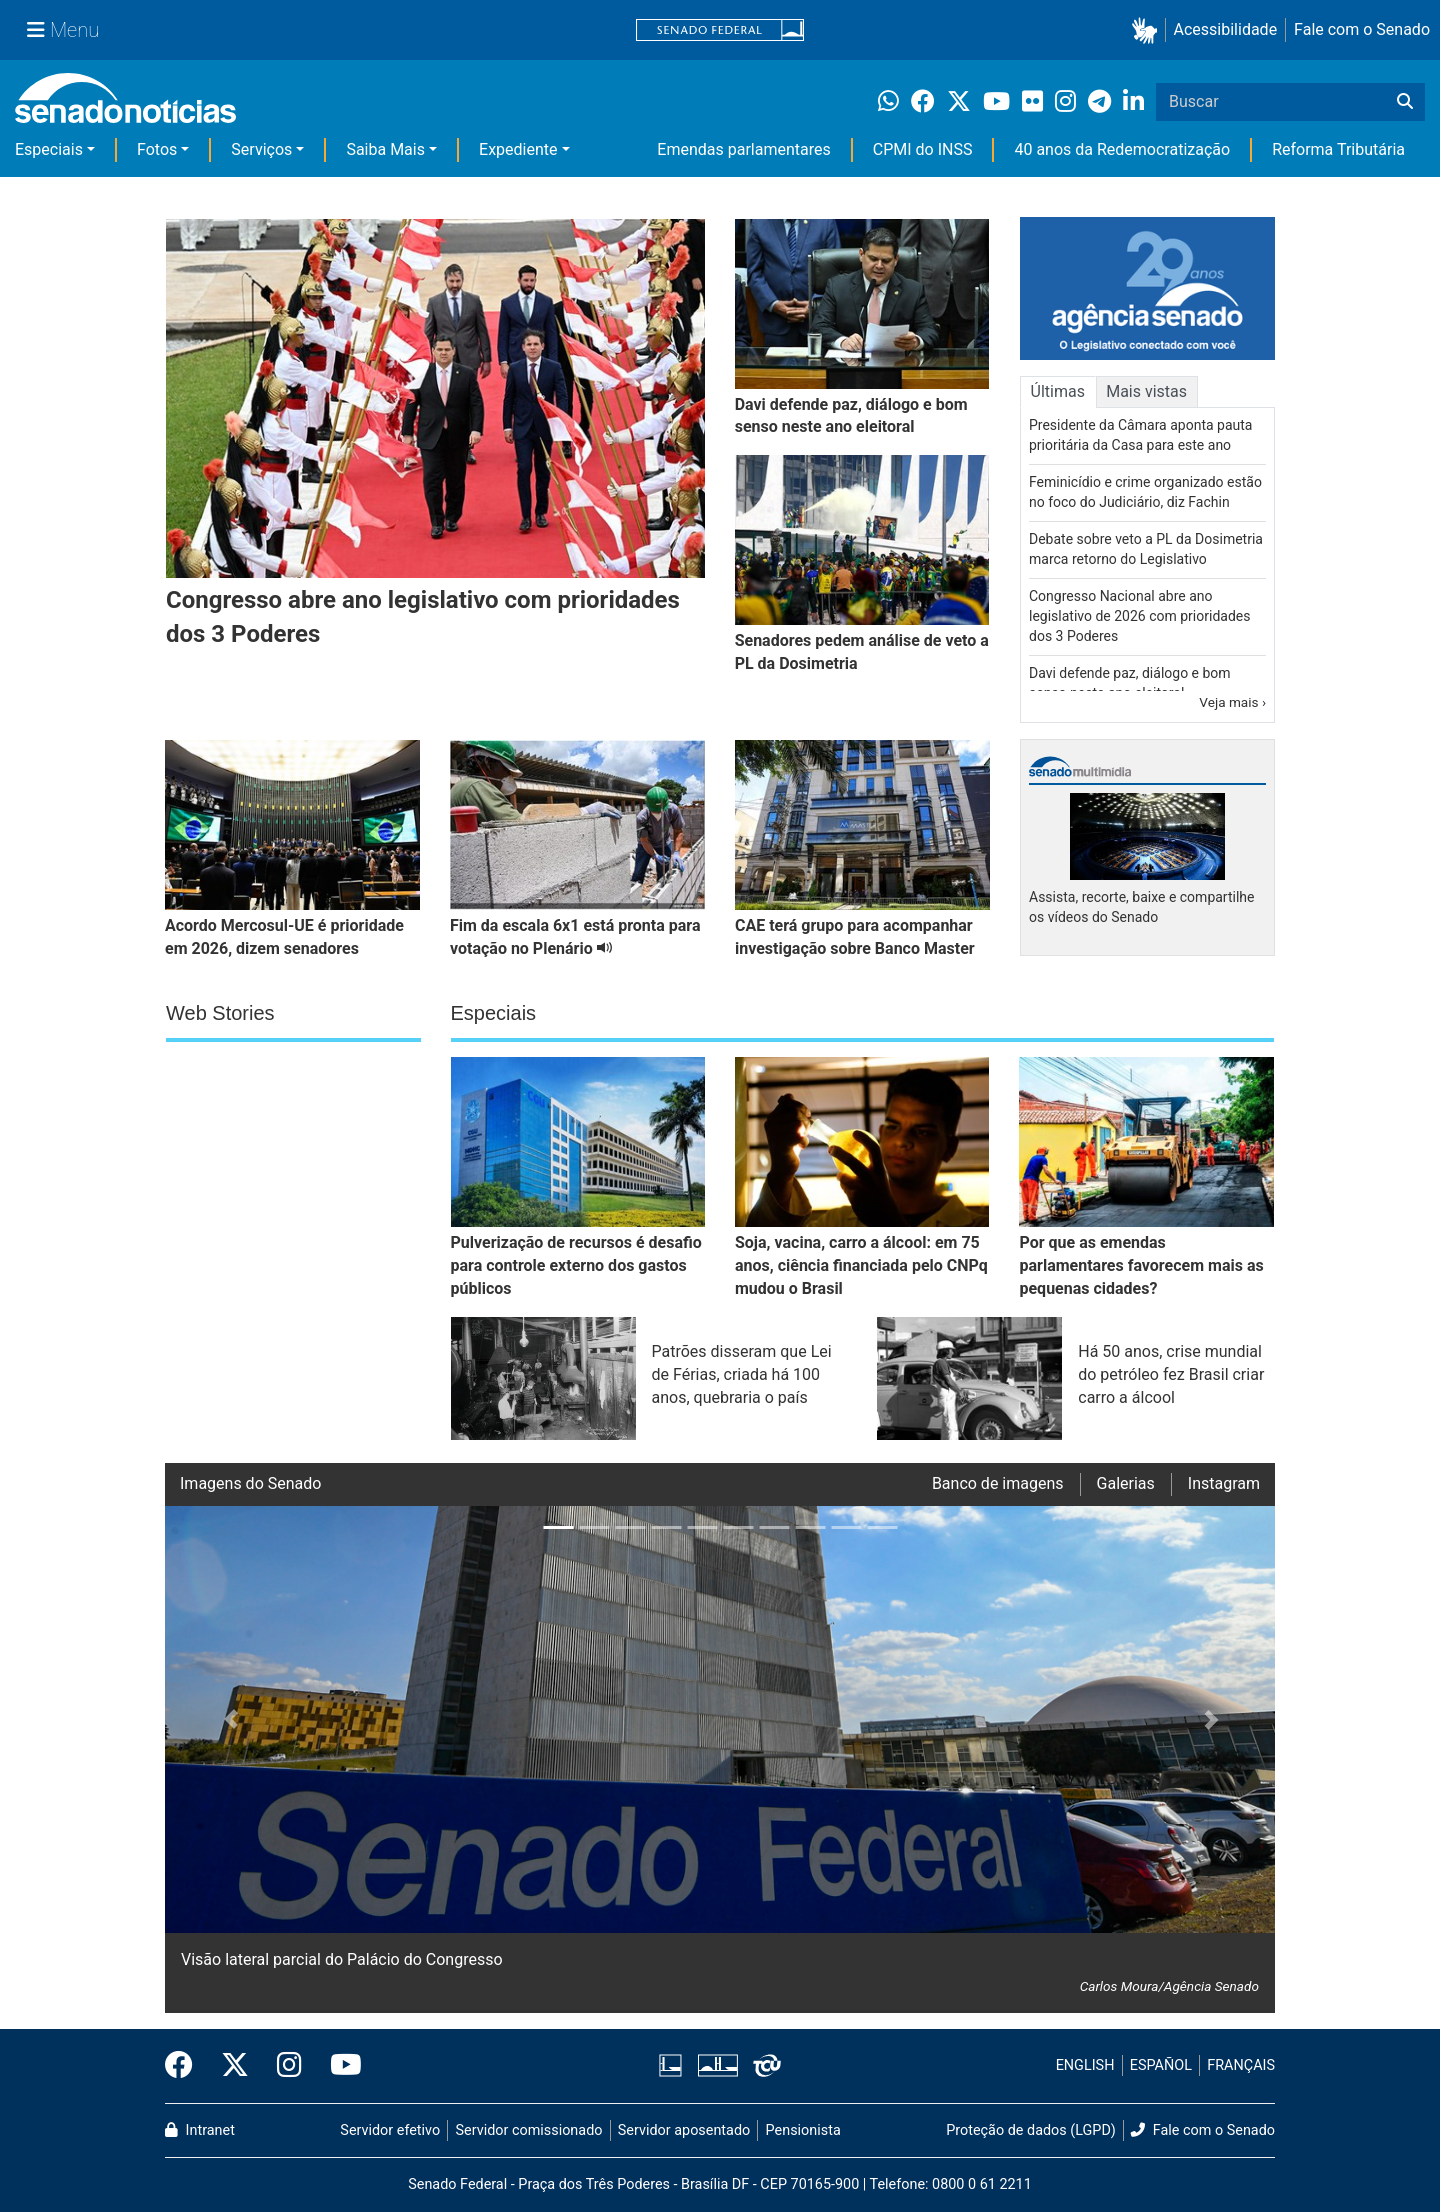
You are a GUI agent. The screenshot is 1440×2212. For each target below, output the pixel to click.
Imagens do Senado (250, 1483)
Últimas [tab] (1058, 391)
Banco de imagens (998, 1483)
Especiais (49, 149)
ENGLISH (1085, 2065)
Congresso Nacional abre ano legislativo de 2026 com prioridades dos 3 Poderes (1139, 616)
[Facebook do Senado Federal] (186, 2066)
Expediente (518, 149)
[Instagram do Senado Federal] (289, 2066)
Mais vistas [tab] (1146, 391)
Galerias (1126, 1483)
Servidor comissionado (529, 2130)
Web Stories (220, 1013)
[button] (1148, 30)
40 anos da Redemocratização (1122, 149)
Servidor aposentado (684, 2130)
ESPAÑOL (1161, 2065)
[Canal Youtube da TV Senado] (339, 2066)
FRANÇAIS (1241, 2065)
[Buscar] (1405, 102)
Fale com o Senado (1362, 29)
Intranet (200, 2130)
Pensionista (803, 2130)
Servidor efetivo (390, 2130)
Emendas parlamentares (743, 149)
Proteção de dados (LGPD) (1031, 2130)
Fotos (157, 149)
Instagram (1224, 1483)
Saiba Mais (385, 149)
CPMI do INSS (923, 149)
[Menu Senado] (63, 30)
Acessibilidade (1226, 29)
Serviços (261, 149)
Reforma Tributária (1338, 149)
